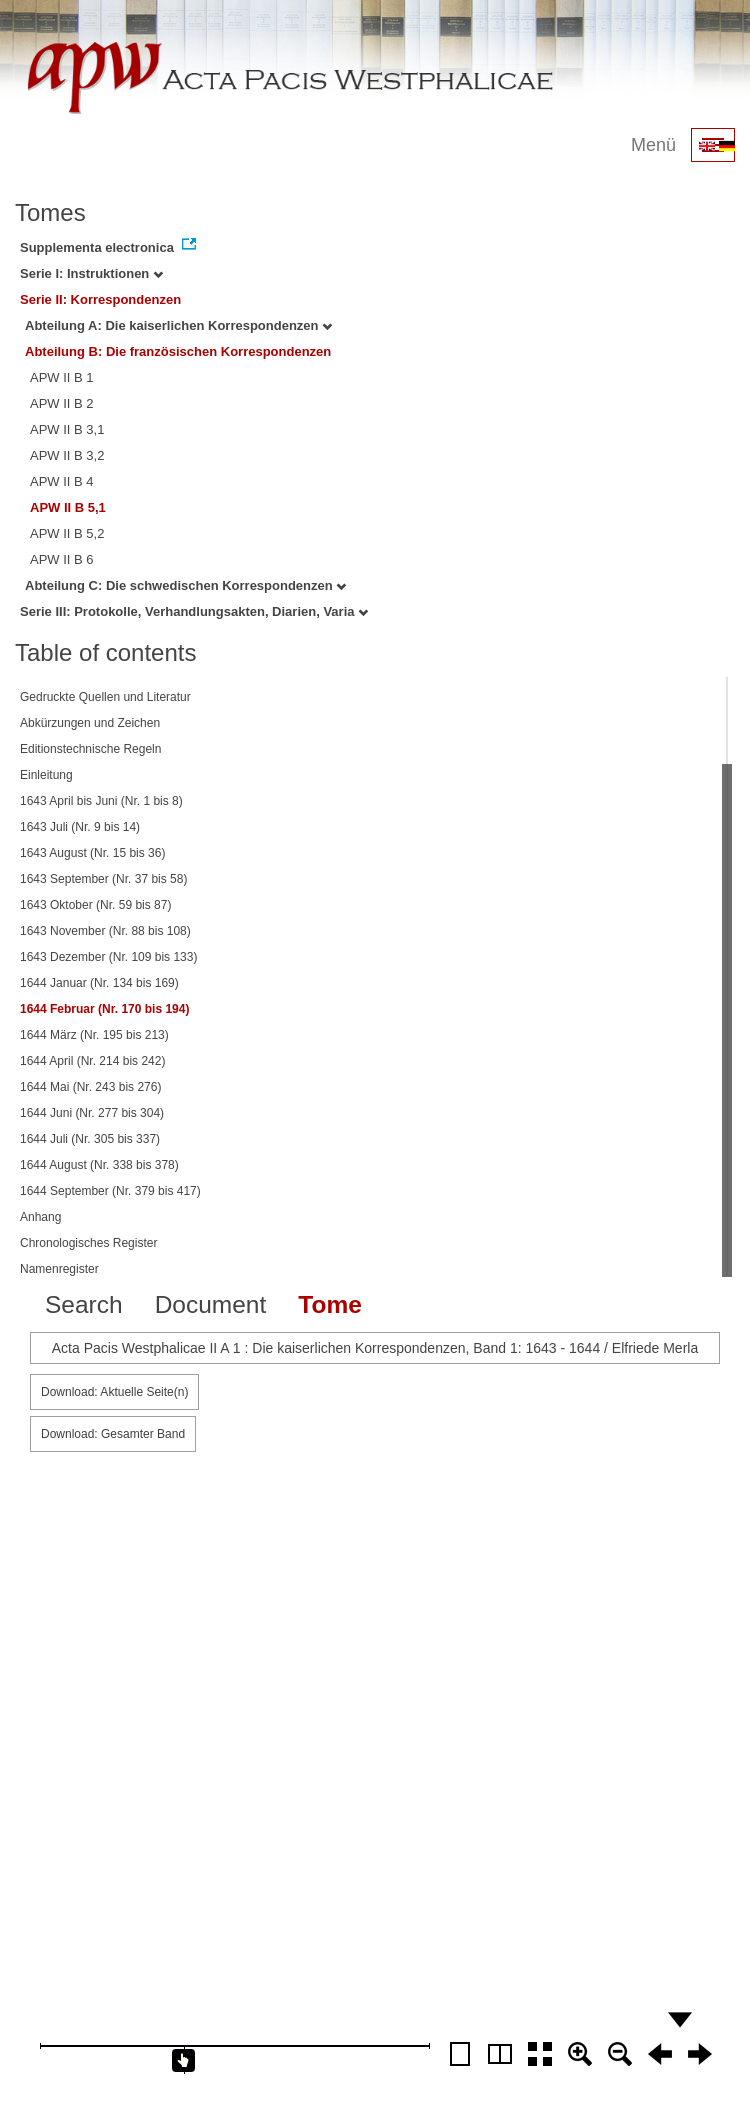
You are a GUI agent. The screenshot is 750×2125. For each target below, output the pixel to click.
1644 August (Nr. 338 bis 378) (99, 1165)
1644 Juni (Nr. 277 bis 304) (92, 1113)
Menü (653, 145)
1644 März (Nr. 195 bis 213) (94, 1035)
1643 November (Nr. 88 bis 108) (105, 931)
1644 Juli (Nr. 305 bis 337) (90, 1139)
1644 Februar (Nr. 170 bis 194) (104, 1009)
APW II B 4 (62, 481)
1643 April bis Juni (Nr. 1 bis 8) (101, 801)
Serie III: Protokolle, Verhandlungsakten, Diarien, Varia (194, 611)
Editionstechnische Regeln (90, 749)
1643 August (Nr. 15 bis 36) (92, 853)
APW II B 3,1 (67, 429)
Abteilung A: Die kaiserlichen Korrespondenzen (178, 325)
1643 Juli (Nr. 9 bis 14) (80, 827)
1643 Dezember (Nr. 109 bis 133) (108, 957)
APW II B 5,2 (67, 533)
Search (84, 1304)
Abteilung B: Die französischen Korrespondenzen (178, 351)
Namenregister (59, 1269)
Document (211, 1304)
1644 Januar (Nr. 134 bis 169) (99, 983)
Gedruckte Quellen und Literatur (105, 697)
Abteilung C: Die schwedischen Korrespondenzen (185, 585)
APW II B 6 (62, 559)
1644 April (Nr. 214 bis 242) (92, 1061)
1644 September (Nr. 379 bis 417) (110, 1191)
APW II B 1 (62, 377)
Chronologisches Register (88, 1243)
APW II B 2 (62, 403)
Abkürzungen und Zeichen (90, 723)
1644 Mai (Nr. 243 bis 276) (90, 1087)
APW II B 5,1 (68, 507)
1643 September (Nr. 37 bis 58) (103, 879)
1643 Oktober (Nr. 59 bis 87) (95, 905)
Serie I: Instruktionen (91, 273)
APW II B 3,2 (67, 455)
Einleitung (46, 775)
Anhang (40, 1217)
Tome (330, 1304)
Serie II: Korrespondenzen (100, 299)
